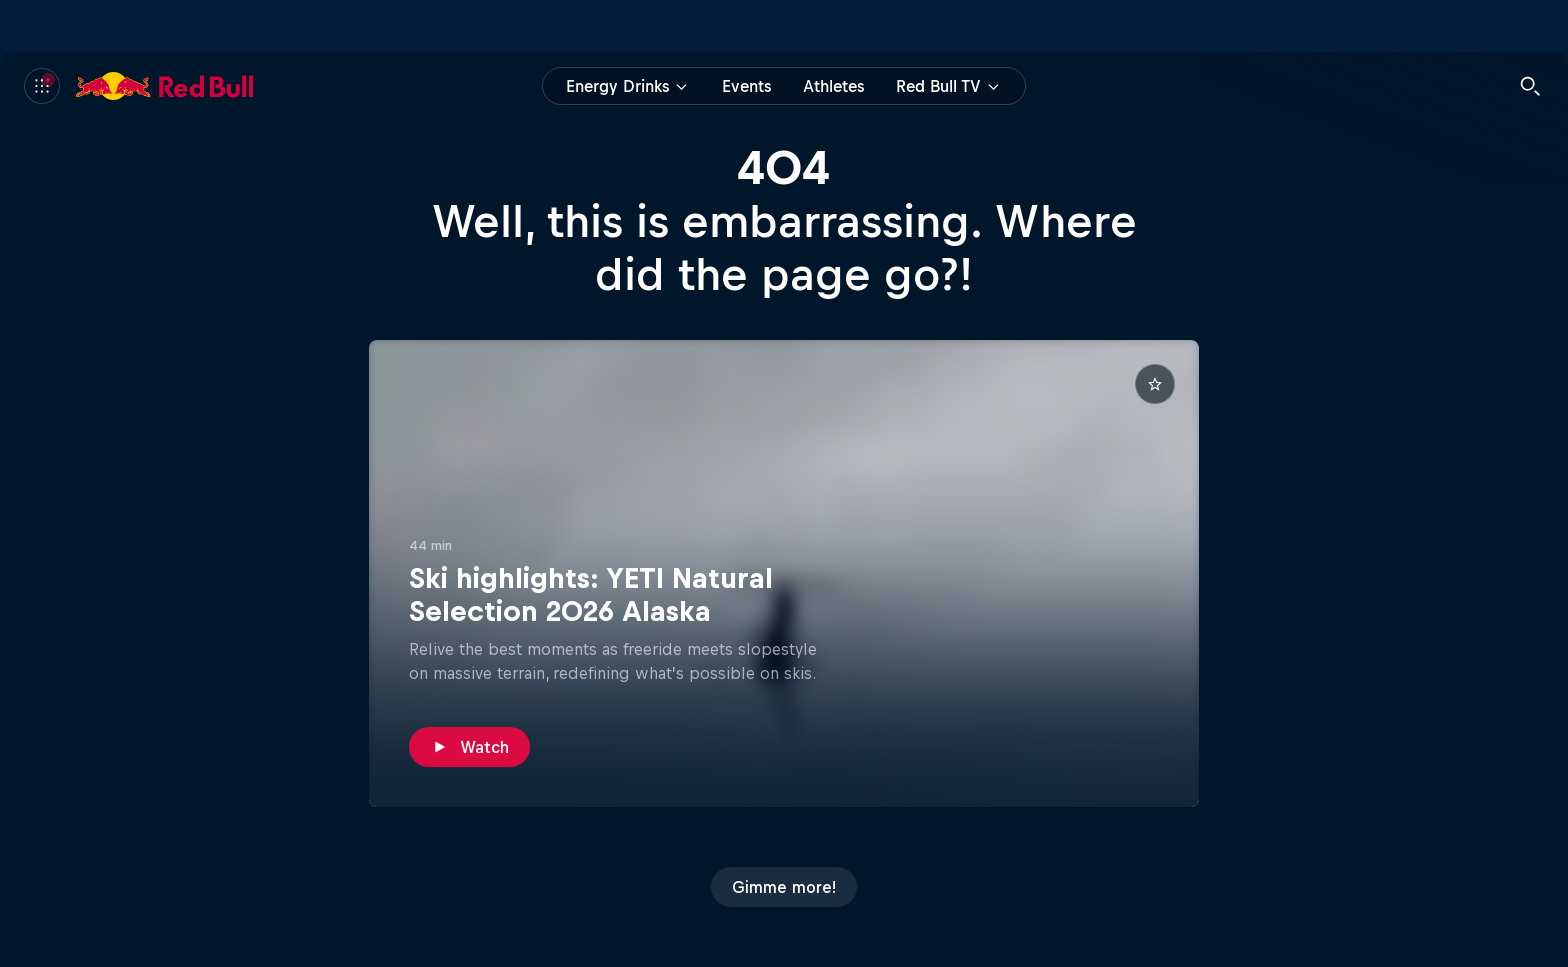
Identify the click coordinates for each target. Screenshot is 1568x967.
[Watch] (469, 747)
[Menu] (42, 86)
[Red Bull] (165, 86)
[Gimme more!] (784, 887)
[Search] (1530, 86)
